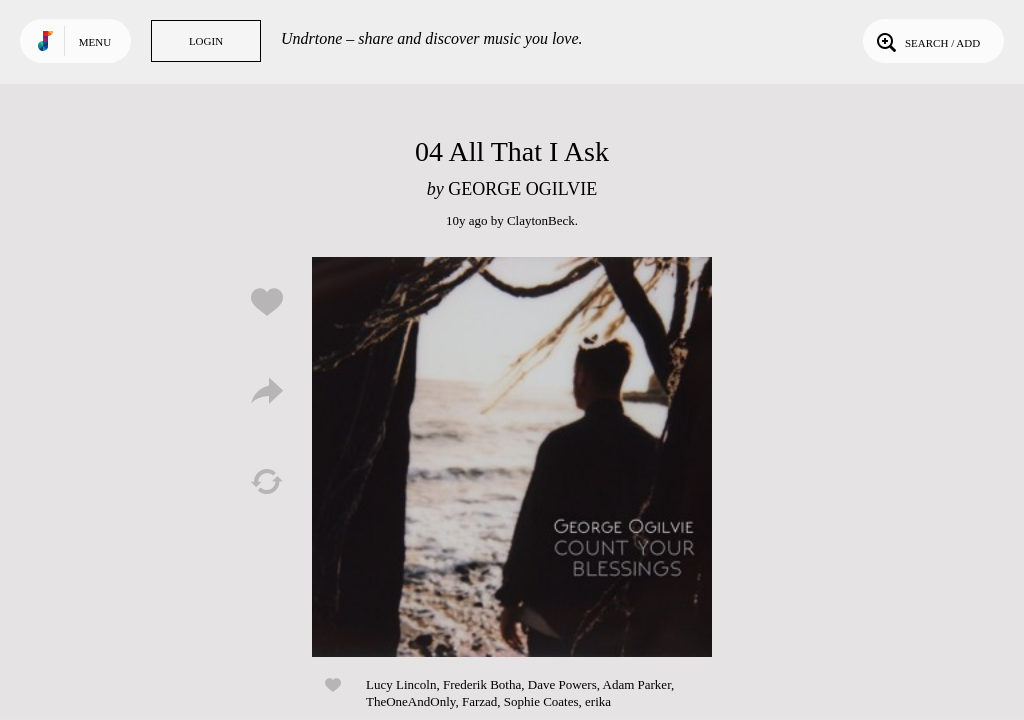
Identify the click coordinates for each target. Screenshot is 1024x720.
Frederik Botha (482, 684)
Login (206, 41)
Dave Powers (562, 684)
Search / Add (926, 41)
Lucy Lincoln (401, 684)
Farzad (479, 701)
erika (598, 701)
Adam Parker (637, 684)
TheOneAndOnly (410, 701)
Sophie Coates (541, 701)
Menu (95, 42)
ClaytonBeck (541, 220)
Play (512, 457)
